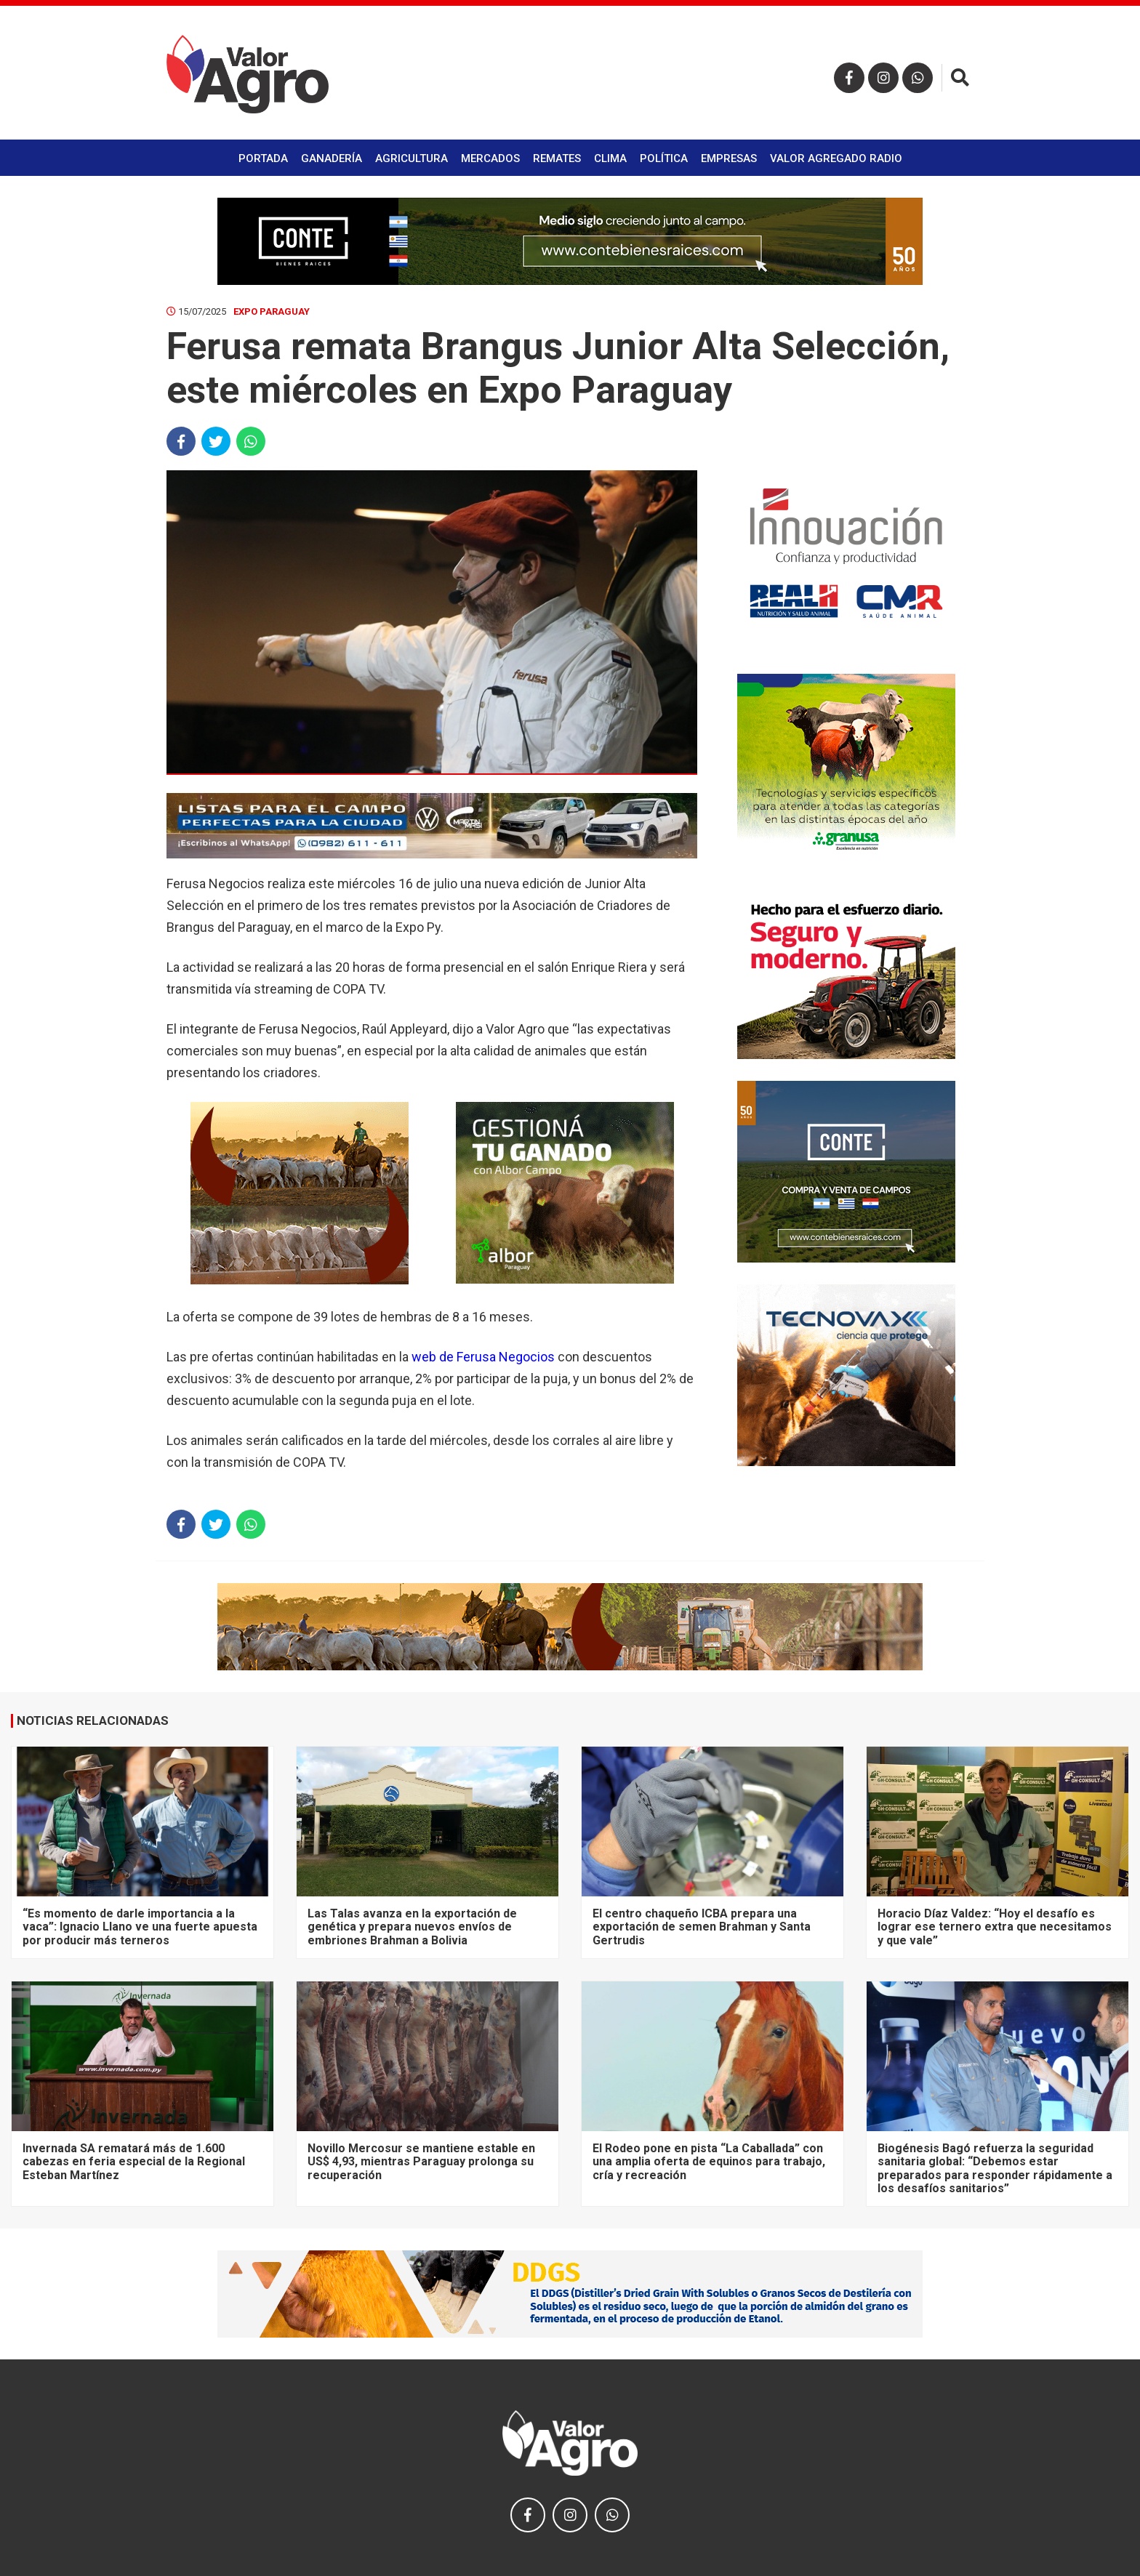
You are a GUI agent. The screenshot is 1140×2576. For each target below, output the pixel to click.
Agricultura (411, 158)
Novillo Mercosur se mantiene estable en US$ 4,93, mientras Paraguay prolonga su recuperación (421, 2161)
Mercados (490, 158)
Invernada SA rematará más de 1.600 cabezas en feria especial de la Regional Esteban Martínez (134, 2161)
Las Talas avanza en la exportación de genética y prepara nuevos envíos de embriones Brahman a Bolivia (412, 1927)
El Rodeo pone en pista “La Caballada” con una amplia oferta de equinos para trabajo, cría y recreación (709, 2161)
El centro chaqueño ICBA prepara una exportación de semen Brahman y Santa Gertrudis (702, 1927)
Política (664, 158)
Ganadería (331, 158)
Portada (263, 158)
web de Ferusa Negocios (483, 1356)
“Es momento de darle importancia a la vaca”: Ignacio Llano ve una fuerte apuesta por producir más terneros (140, 1927)
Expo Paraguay (271, 311)
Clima (610, 158)
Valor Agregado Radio (836, 158)
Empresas (729, 158)
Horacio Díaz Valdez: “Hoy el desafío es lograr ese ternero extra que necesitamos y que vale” (995, 1927)
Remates (557, 158)
